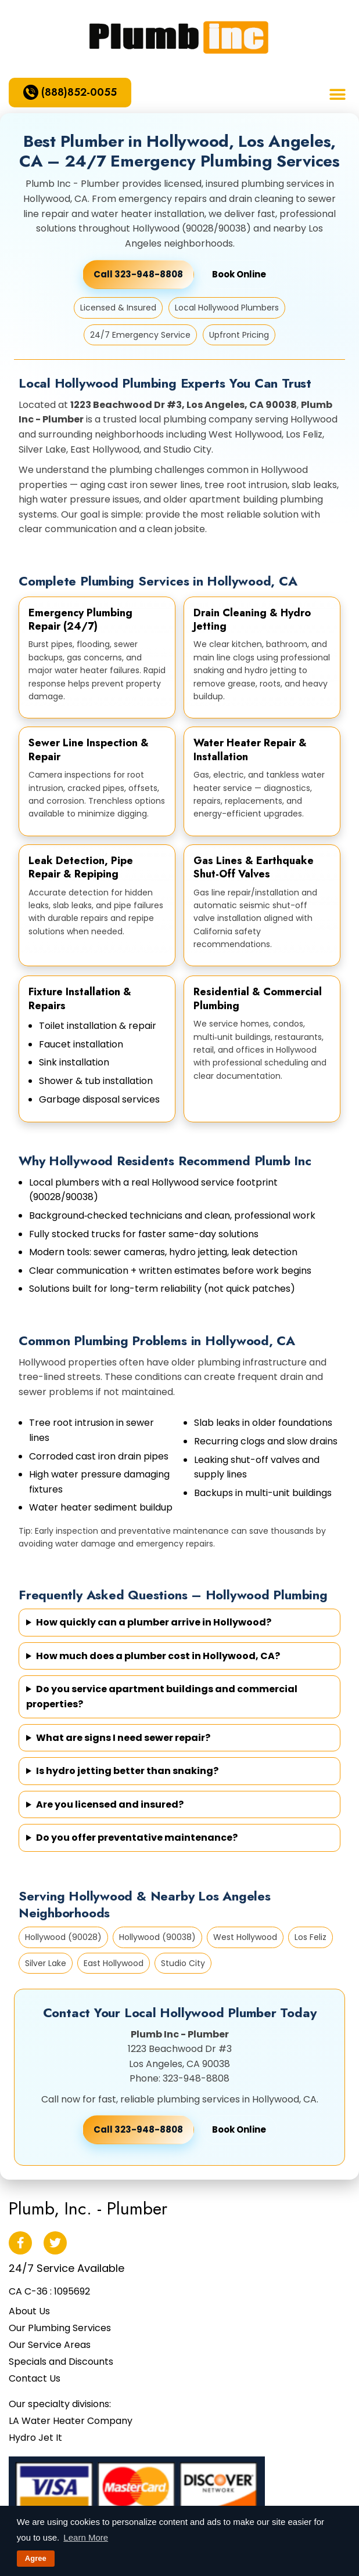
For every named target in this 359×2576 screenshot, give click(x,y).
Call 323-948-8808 (138, 2129)
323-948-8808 (196, 2078)
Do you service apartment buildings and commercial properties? (161, 1696)
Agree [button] (35, 2558)
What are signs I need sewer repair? (123, 1737)
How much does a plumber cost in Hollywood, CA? (158, 1656)
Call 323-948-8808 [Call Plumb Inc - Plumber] (138, 274)
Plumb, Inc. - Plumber (88, 2208)
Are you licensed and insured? (110, 1804)
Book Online (239, 274)
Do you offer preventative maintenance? (137, 1837)
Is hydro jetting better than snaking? (127, 1770)
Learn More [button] (85, 2537)
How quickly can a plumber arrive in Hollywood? (153, 1622)
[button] (337, 94)
